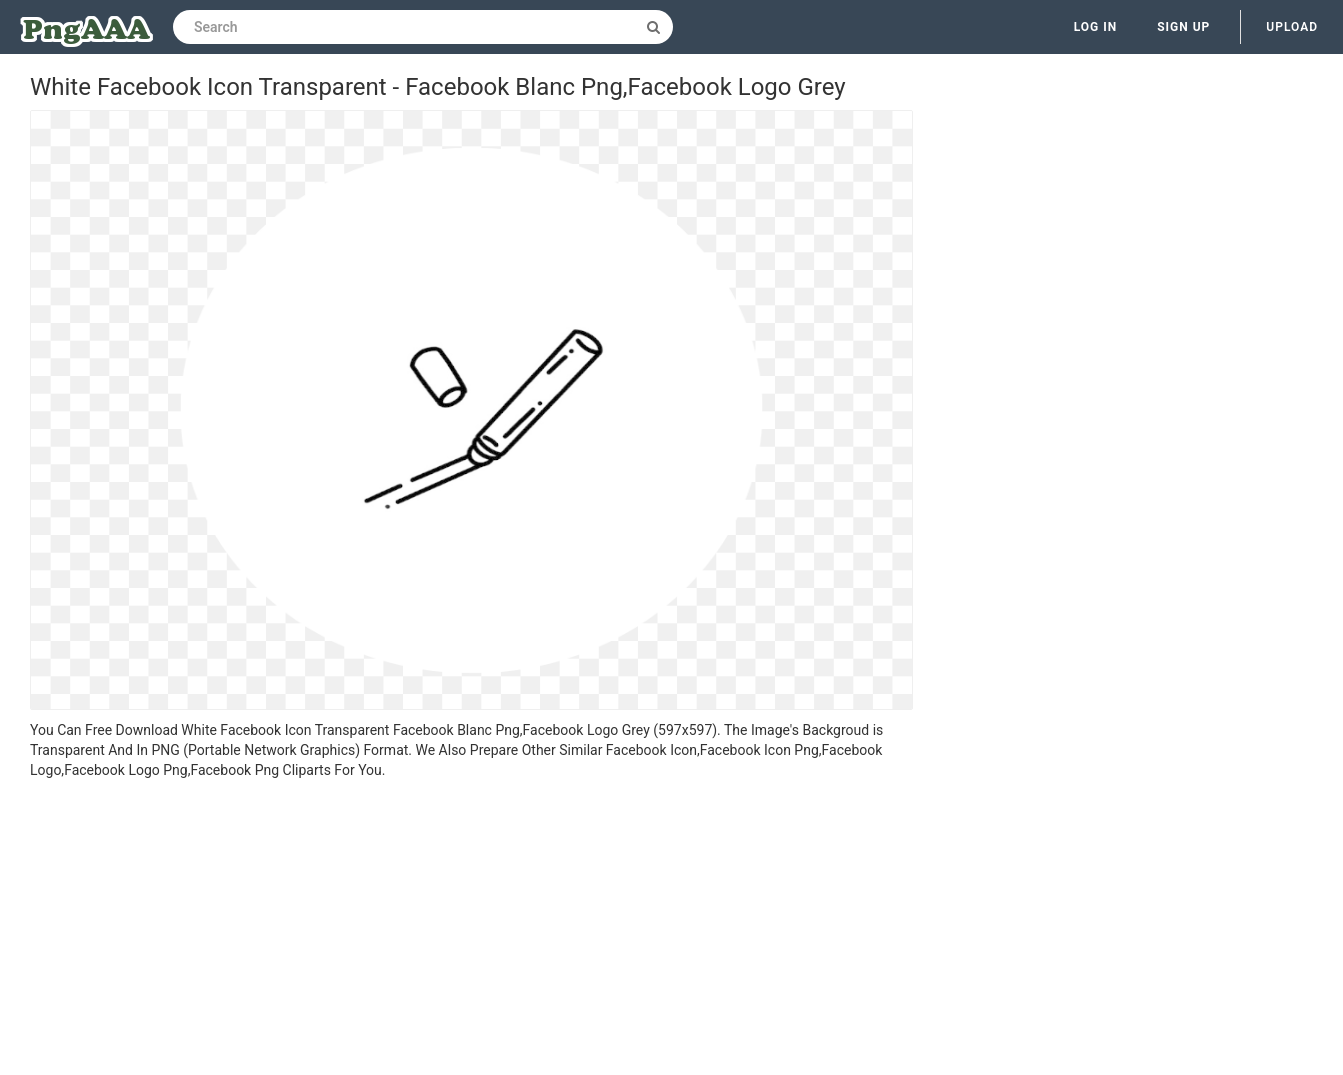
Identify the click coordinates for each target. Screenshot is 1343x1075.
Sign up (1183, 27)
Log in (1096, 27)
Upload (1292, 27)
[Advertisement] (471, 930)
